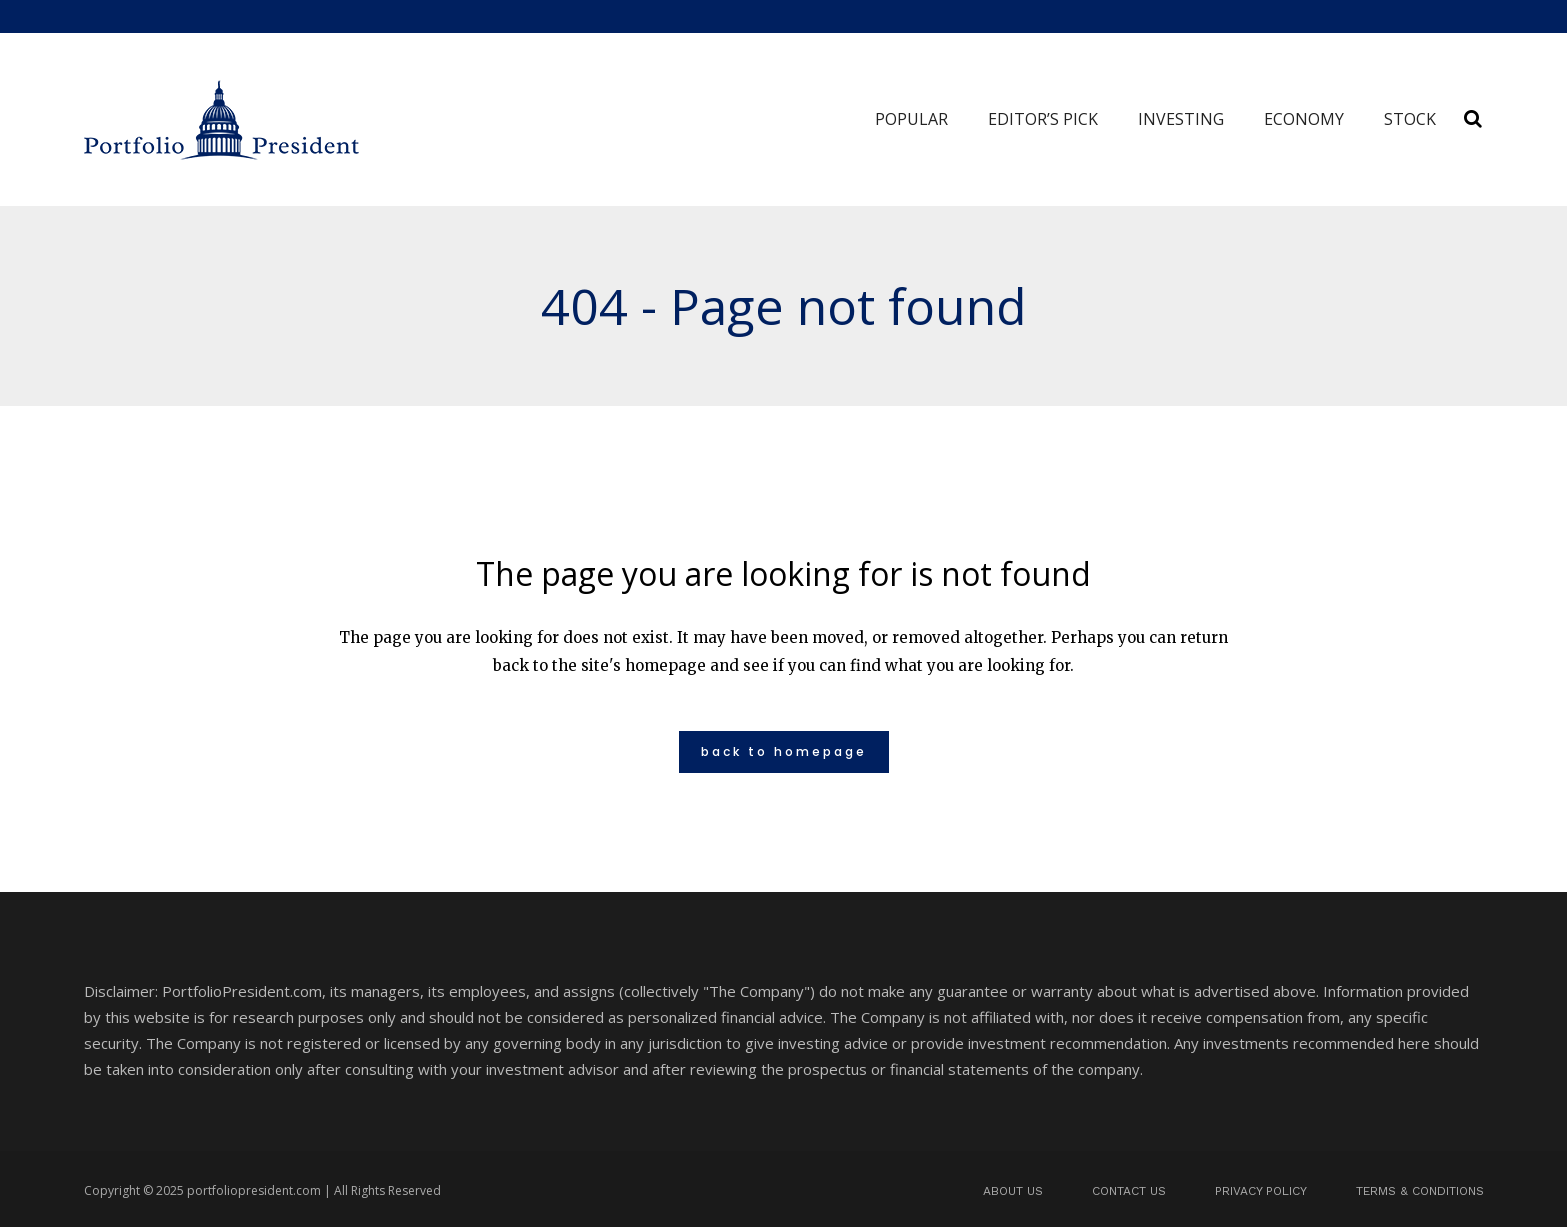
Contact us (1129, 1191)
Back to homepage (784, 751)
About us (1013, 1191)
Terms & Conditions (1420, 1191)
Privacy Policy (1261, 1191)
